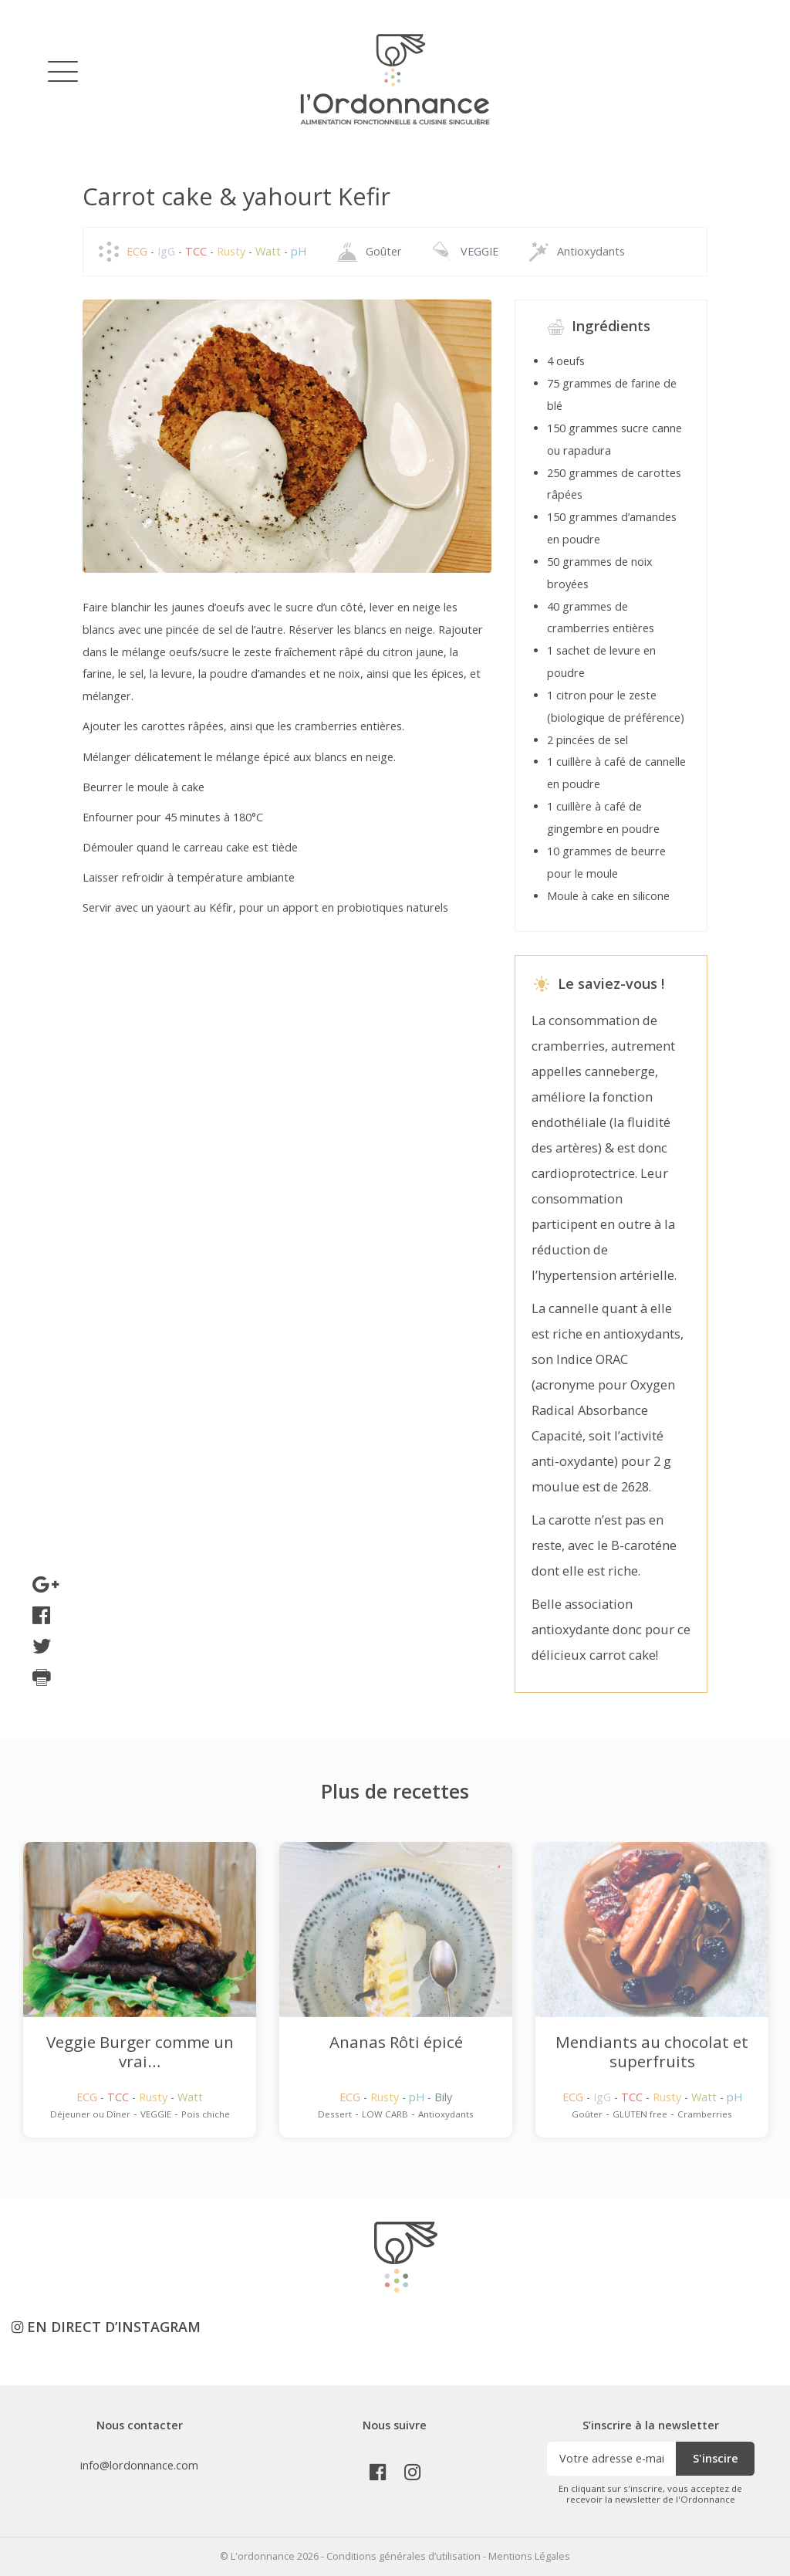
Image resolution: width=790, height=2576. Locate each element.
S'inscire (715, 2458)
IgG (167, 251)
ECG (138, 251)
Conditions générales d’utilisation (403, 2556)
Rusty (232, 251)
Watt (269, 251)
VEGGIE (479, 251)
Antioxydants (591, 251)
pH (298, 251)
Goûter (384, 251)
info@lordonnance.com (139, 2465)
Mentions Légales (529, 2556)
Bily (443, 2097)
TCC (197, 251)
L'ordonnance (263, 2556)
